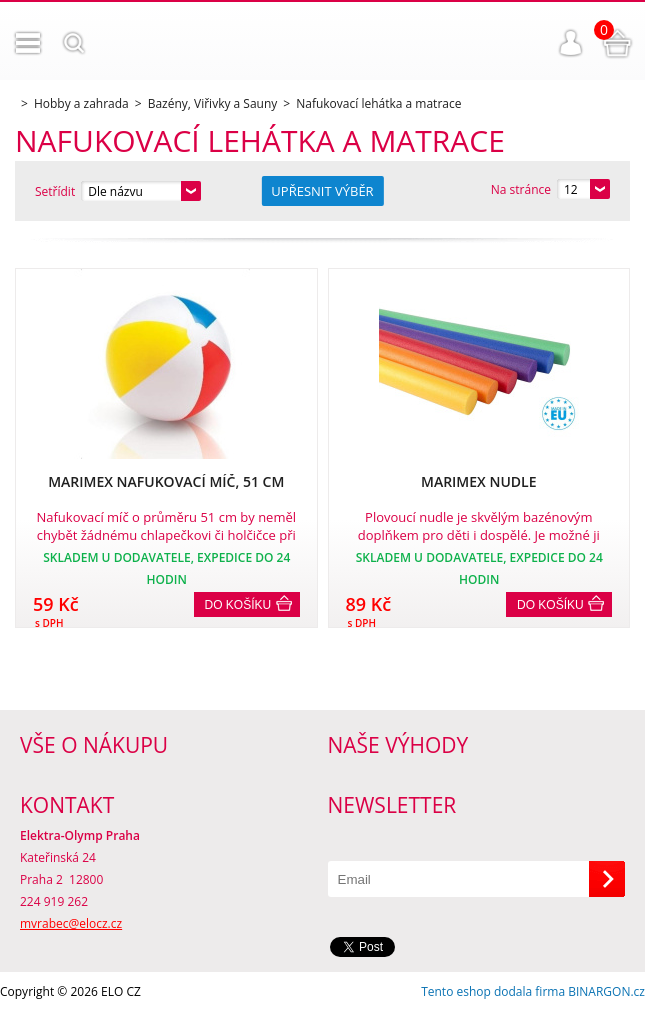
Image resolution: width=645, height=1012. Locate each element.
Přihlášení (571, 43)
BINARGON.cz (606, 991)
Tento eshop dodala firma (493, 991)
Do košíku (238, 605)
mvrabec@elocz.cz (71, 923)
